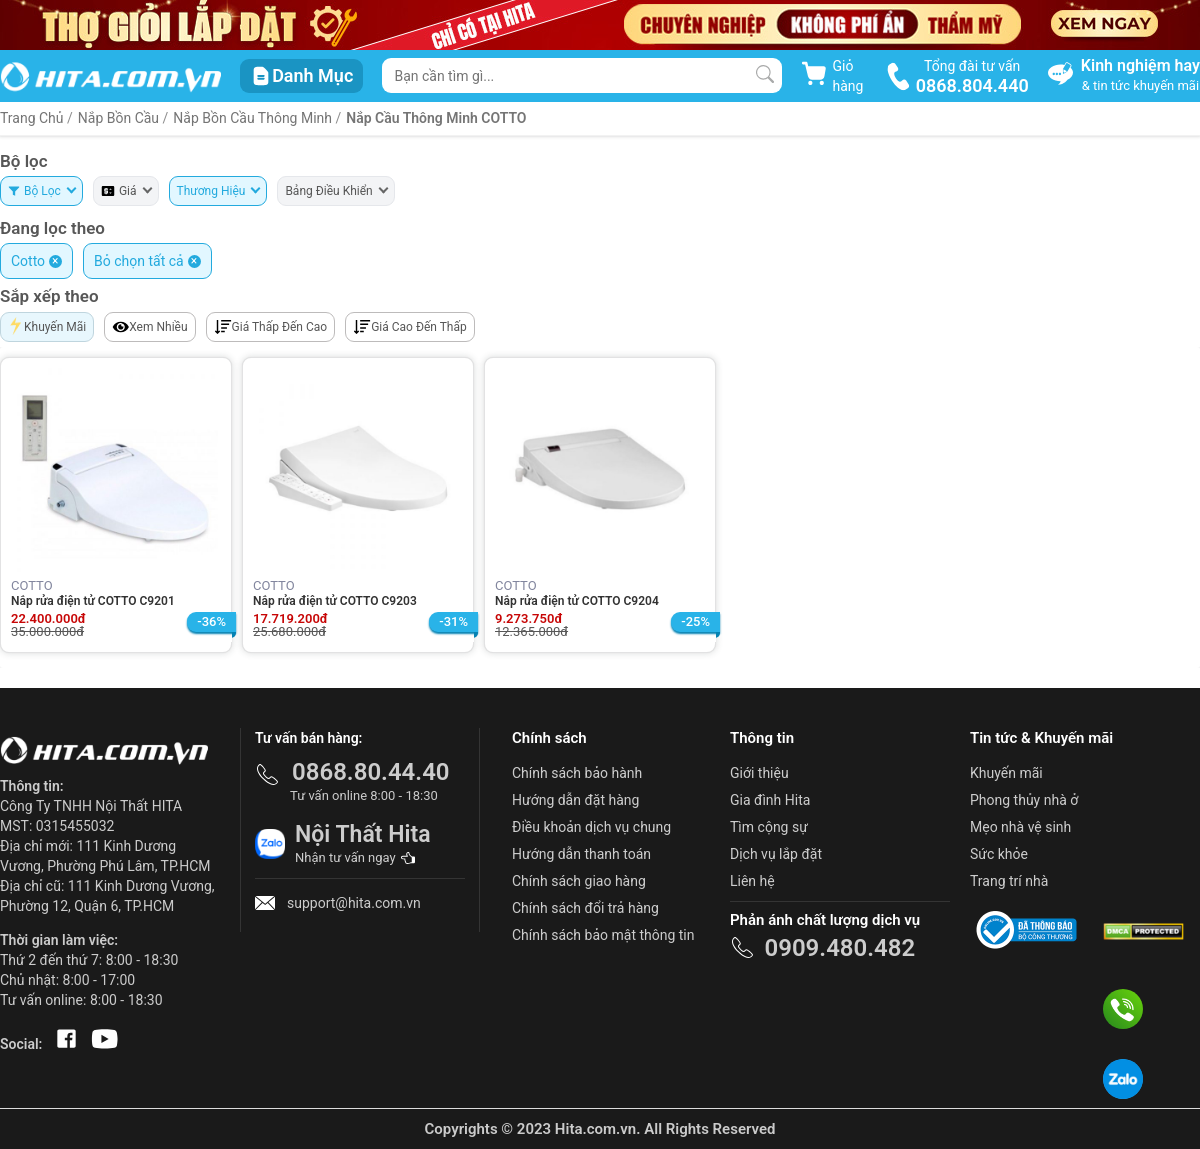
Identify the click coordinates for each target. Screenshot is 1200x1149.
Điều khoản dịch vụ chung (591, 827)
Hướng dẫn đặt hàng (575, 800)
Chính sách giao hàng (579, 881)
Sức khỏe (999, 854)
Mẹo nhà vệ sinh (1020, 827)
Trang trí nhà (1009, 881)
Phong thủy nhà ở (1024, 800)
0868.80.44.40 (371, 772)
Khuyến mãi (1006, 773)
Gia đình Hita (770, 800)
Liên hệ (752, 881)
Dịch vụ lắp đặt (776, 854)
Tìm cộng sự (769, 827)
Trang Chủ (32, 118)
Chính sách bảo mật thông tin (603, 935)
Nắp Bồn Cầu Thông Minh (254, 118)
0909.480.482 (839, 948)
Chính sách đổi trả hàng (585, 908)
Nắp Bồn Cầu (118, 118)
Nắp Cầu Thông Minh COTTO (436, 118)
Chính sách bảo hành (577, 773)
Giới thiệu (759, 773)
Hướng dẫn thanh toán (581, 854)
